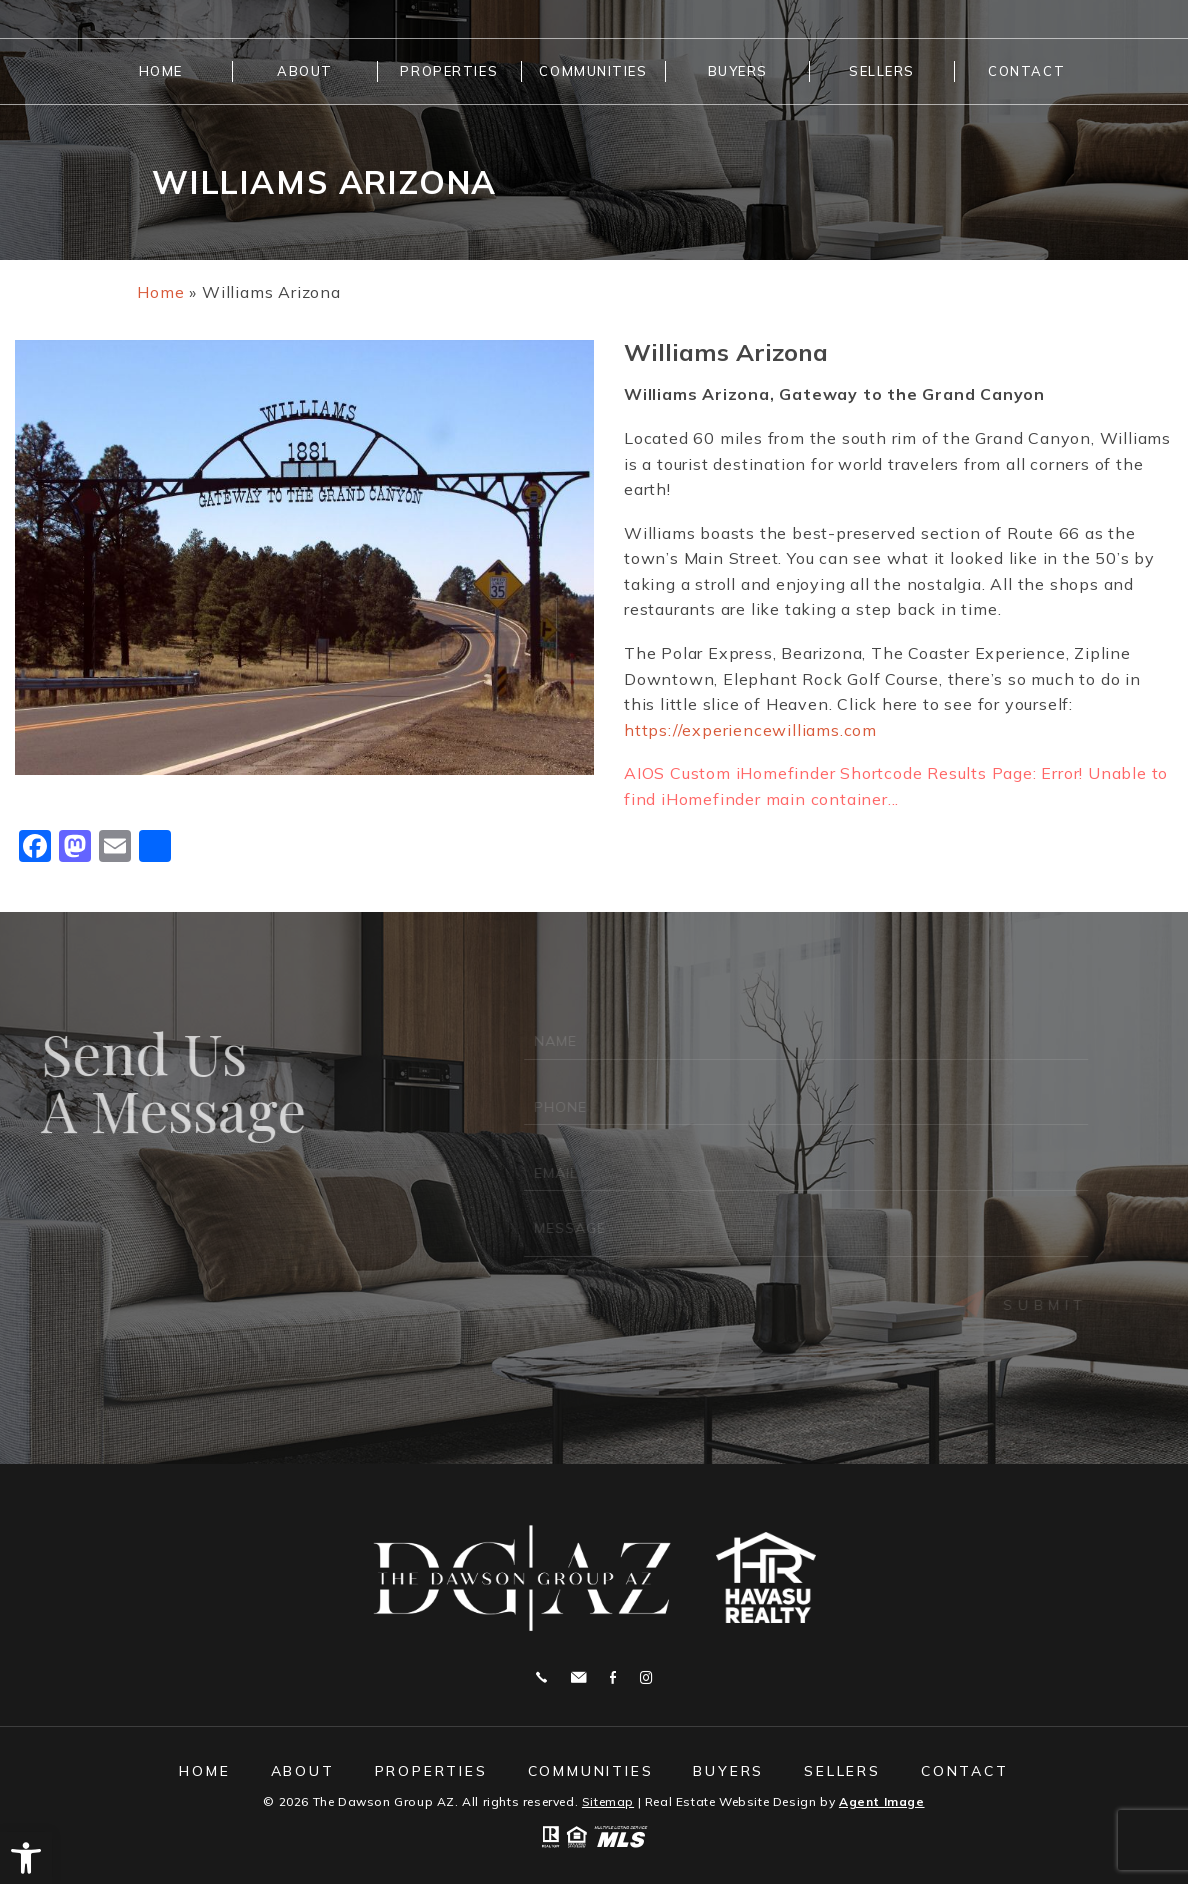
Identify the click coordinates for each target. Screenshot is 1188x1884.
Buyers (738, 71)
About (305, 71)
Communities (593, 71)
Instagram (646, 1677)
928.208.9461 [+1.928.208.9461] (541, 1677)
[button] (26, 1858)
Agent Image (882, 1801)
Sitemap (608, 1801)
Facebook (613, 1677)
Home (161, 71)
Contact (1026, 71)
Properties (449, 71)
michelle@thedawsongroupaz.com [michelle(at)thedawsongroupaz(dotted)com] (578, 1677)
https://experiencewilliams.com (750, 730)
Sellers (882, 71)
